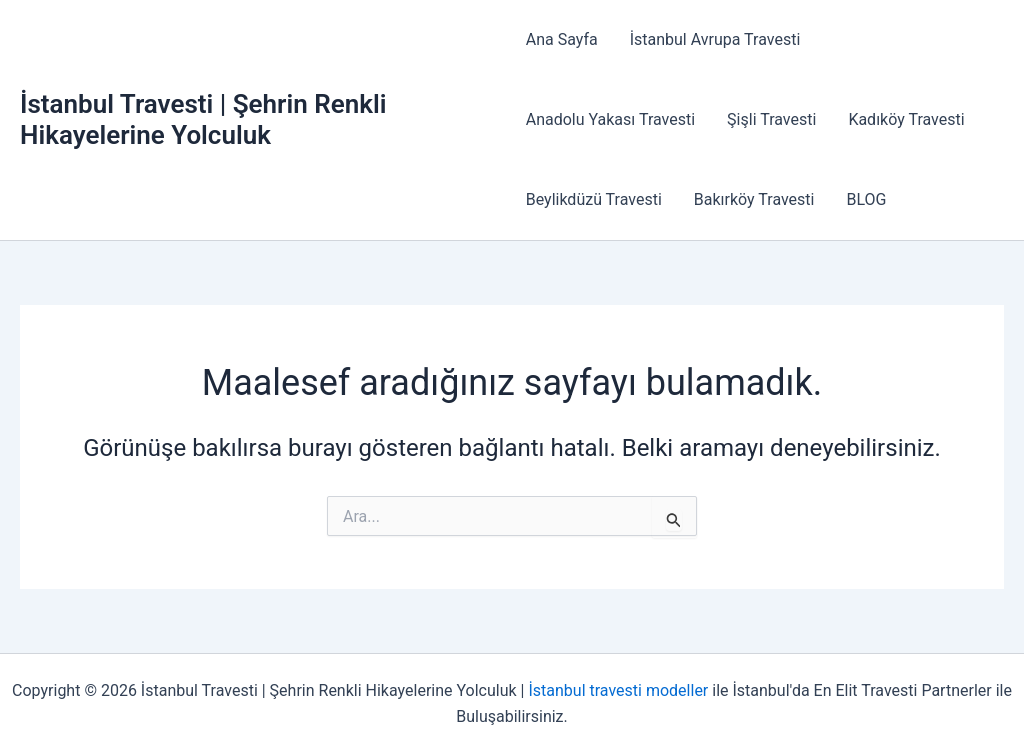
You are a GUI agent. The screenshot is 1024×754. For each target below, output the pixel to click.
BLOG (866, 199)
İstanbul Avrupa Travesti (715, 39)
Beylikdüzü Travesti (594, 199)
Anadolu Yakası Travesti (610, 119)
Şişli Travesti (771, 119)
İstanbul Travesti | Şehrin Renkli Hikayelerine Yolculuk (203, 119)
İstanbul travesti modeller (618, 690)
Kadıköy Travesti (906, 119)
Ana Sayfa (562, 39)
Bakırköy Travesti (754, 199)
